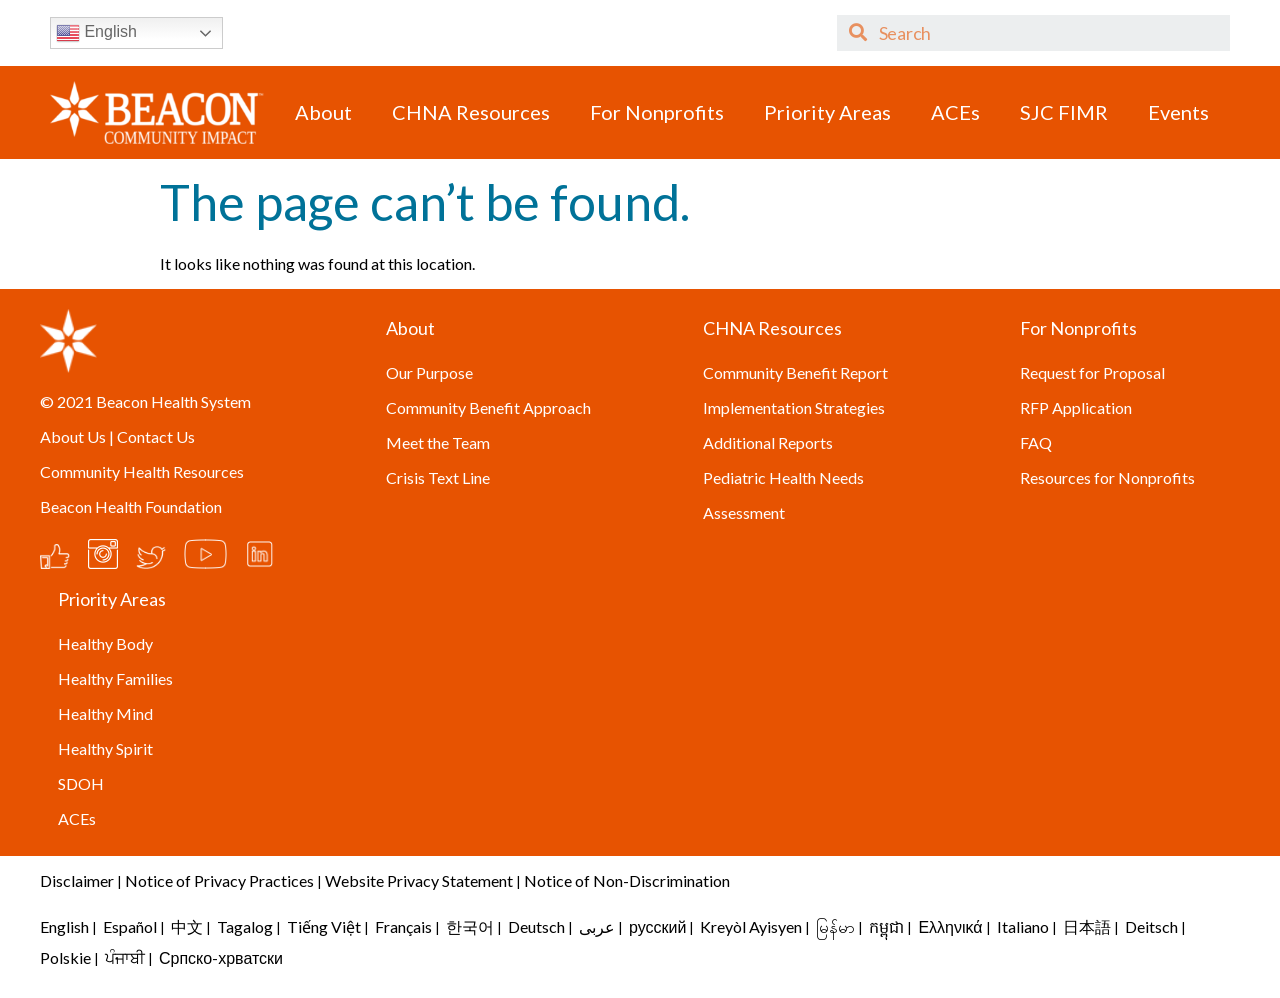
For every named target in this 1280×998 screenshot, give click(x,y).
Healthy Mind (105, 713)
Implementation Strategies (794, 407)
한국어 (470, 926)
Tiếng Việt (325, 926)
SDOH (81, 783)
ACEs (955, 112)
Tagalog (245, 926)
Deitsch (1151, 926)
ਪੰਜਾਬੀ (125, 957)
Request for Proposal (1092, 372)
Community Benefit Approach (488, 407)
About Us (73, 436)
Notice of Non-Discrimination (627, 880)
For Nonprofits (657, 112)
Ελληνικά (950, 926)
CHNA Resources (471, 112)
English (96, 33)
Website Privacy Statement (419, 880)
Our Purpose (429, 372)
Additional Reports (768, 442)
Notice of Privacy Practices (219, 880)
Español (130, 926)
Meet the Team (438, 442)
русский (657, 926)
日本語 (1087, 926)
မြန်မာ (835, 926)
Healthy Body (105, 643)
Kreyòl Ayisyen (751, 926)
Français (403, 926)
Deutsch (536, 926)
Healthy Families (115, 678)
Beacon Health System (173, 401)
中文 (187, 926)
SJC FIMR (1064, 112)
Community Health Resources (142, 471)
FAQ (1036, 442)
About (323, 112)
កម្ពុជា (886, 926)
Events (1178, 112)
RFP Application (1076, 407)
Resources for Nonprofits (1107, 477)
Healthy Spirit (105, 748)
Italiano (1023, 926)
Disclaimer (77, 880)
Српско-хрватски (221, 957)
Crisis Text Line (438, 477)
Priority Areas (827, 112)
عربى (597, 926)
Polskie (65, 957)
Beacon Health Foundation (131, 506)
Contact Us (156, 436)
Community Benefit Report (795, 372)
